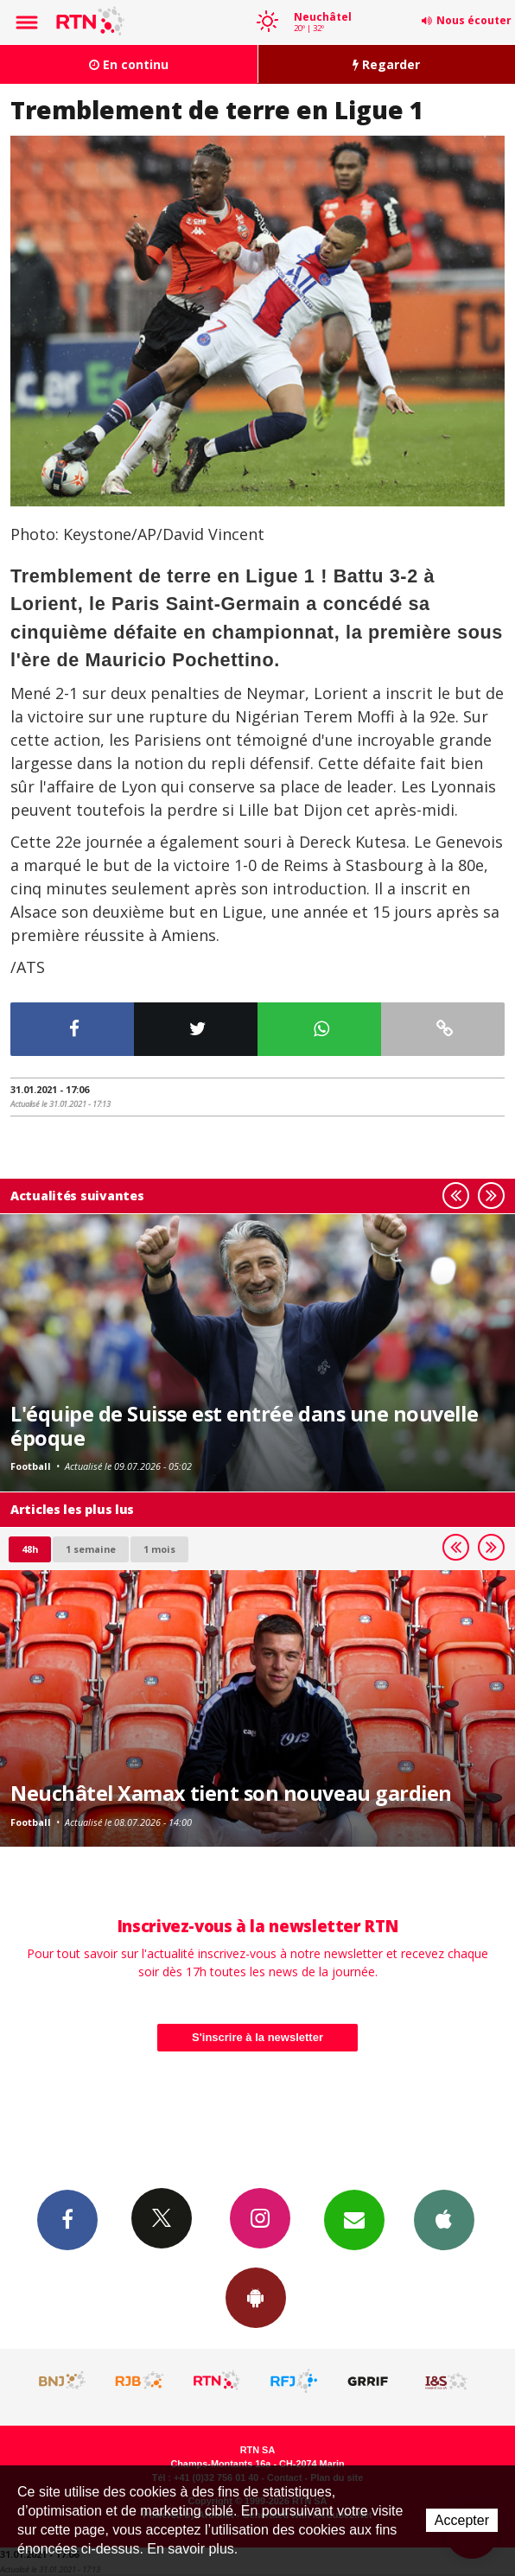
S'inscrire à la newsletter (257, 2037)
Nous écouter (474, 20)
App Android (256, 2297)
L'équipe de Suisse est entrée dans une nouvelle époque (244, 1426)
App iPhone (444, 2219)
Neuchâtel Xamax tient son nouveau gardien (231, 1793)
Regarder (386, 64)
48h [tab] (30, 1548)
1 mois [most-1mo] (159, 1548)
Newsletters (354, 2219)
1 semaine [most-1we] (91, 1548)
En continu (128, 64)
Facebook (67, 2219)
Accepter (462, 2520)
